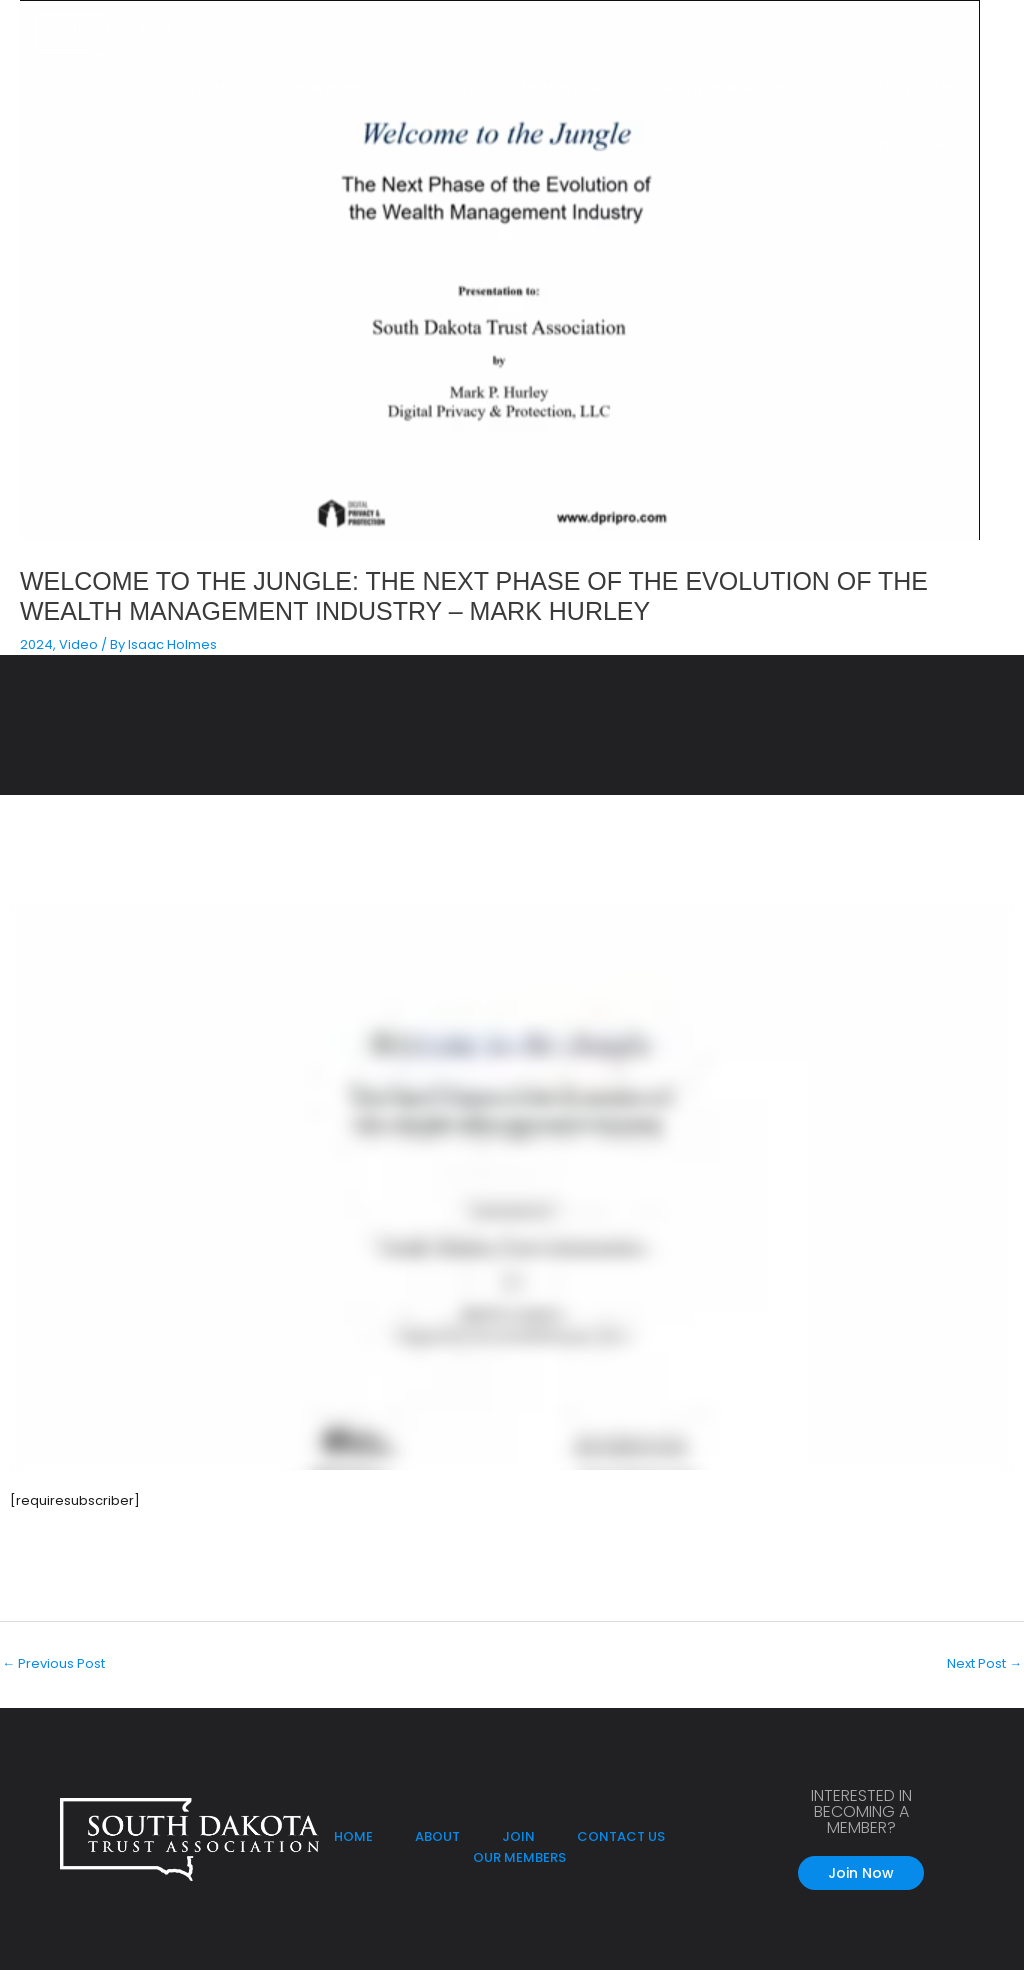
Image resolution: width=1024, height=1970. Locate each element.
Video (78, 644)
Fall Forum (912, 89)
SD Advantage (207, 89)
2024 (36, 644)
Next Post (984, 1663)
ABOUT (439, 1836)
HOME (353, 1836)
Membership (568, 89)
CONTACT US (621, 1836)
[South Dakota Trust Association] (110, 36)
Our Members (343, 89)
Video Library (920, 145)
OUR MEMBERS (519, 1857)
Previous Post (53, 1663)
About (450, 89)
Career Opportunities (732, 89)
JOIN (518, 1836)
